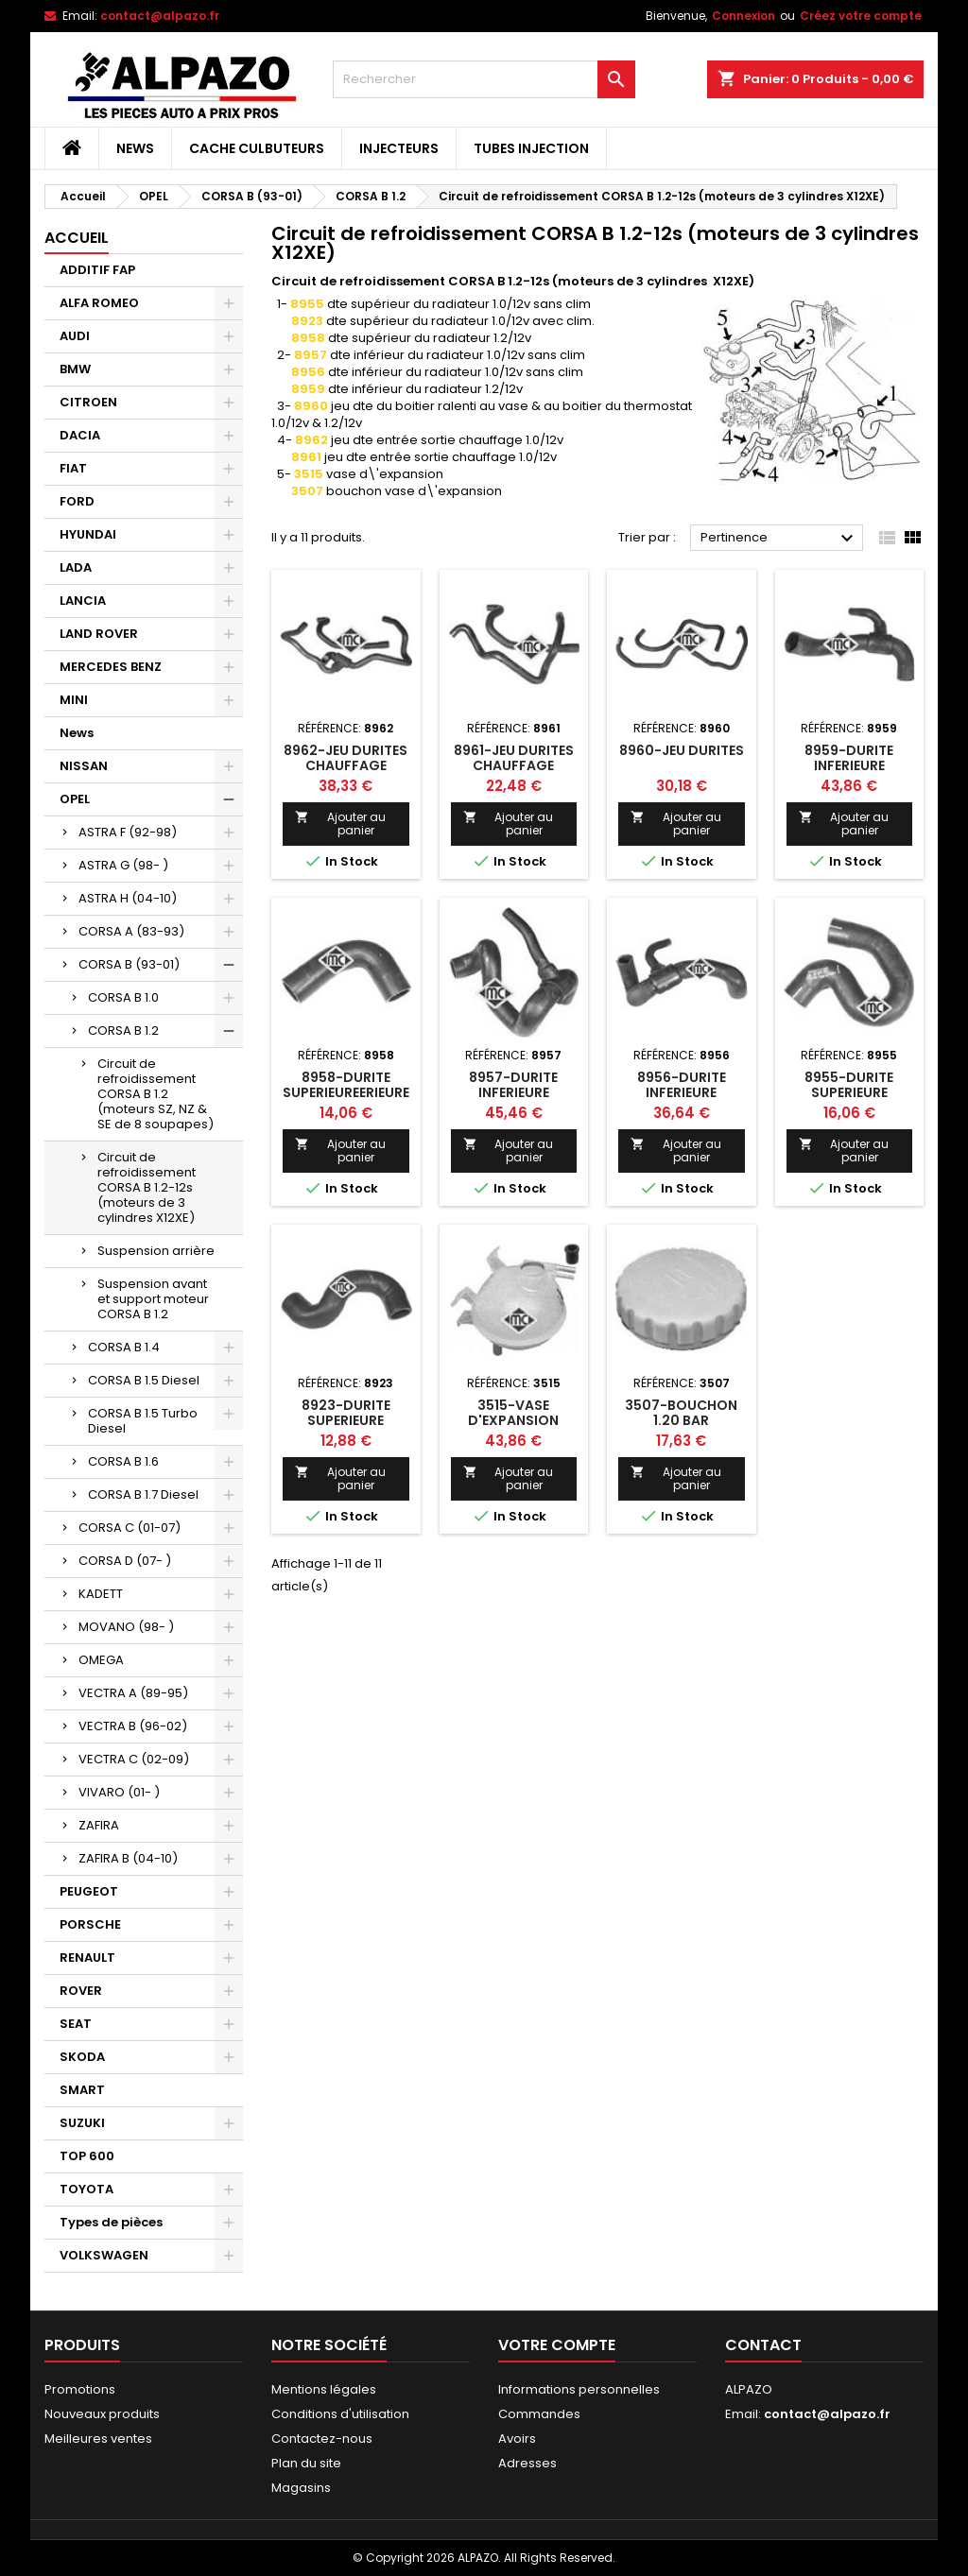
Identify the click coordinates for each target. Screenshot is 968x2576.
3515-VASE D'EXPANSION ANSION (513, 1420)
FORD (77, 501)
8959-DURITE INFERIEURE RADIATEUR (848, 765)
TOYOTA (86, 2189)
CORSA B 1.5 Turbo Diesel (143, 1420)
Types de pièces (111, 2222)
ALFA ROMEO (99, 303)
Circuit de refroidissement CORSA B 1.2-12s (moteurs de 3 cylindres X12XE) (146, 1187)
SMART (82, 2090)
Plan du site (306, 2463)
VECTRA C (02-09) (133, 1759)
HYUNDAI (88, 534)
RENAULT (87, 1957)
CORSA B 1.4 (124, 1347)
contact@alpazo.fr (159, 16)
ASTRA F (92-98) (127, 832)
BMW (75, 369)
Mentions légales (323, 2389)
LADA (76, 567)
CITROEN (88, 402)
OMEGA (101, 1660)
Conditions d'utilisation (340, 2414)
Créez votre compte (861, 16)
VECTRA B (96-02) (132, 1726)
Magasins (301, 2488)
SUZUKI (82, 2123)
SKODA (82, 2057)
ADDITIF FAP (97, 270)
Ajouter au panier (340, 823)
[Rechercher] (484, 79)
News (135, 148)
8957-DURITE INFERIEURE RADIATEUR (513, 1092)
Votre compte (556, 2345)
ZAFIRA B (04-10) (128, 1858)
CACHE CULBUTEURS (256, 148)
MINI (74, 700)
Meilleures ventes (98, 2438)
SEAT (76, 2024)
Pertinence (779, 538)
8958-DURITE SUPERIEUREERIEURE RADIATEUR (346, 1092)
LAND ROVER (99, 634)
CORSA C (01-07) (129, 1528)
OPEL (75, 799)
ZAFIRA (98, 1825)
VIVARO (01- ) (119, 1792)
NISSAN (84, 766)
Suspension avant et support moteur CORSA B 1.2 (153, 1299)
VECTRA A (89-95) (133, 1693)
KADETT (100, 1594)
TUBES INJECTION (531, 148)
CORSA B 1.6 (123, 1461)
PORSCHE (90, 1924)
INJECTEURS (399, 148)
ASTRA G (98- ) (123, 865)
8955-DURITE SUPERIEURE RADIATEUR (848, 1092)
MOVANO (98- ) (126, 1627)
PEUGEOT (89, 1891)
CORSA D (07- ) (124, 1561)
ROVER (81, 1991)
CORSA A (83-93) (131, 931)
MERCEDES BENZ (111, 667)
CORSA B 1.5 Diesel (143, 1380)
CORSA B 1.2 (123, 1030)
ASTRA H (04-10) (127, 898)
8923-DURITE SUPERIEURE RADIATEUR (346, 1420)
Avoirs (517, 2438)
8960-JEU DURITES (681, 750)
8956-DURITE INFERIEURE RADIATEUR (681, 1092)
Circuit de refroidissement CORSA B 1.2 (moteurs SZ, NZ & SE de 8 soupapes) (155, 1094)
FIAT (73, 468)
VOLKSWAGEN (104, 2255)
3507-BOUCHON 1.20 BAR (681, 1413)
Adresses (527, 2463)
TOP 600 (87, 2156)
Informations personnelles (579, 2389)
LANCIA (83, 601)
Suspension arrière (156, 1251)
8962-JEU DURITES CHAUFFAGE (345, 758)
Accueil (76, 238)
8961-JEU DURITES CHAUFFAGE (514, 758)
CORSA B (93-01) (129, 964)
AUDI (75, 336)
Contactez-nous (321, 2438)
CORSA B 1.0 (123, 997)
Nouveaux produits (102, 2414)
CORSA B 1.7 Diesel (143, 1494)
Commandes (539, 2414)
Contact (763, 2345)
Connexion (743, 16)
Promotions (79, 2389)
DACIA (80, 435)
